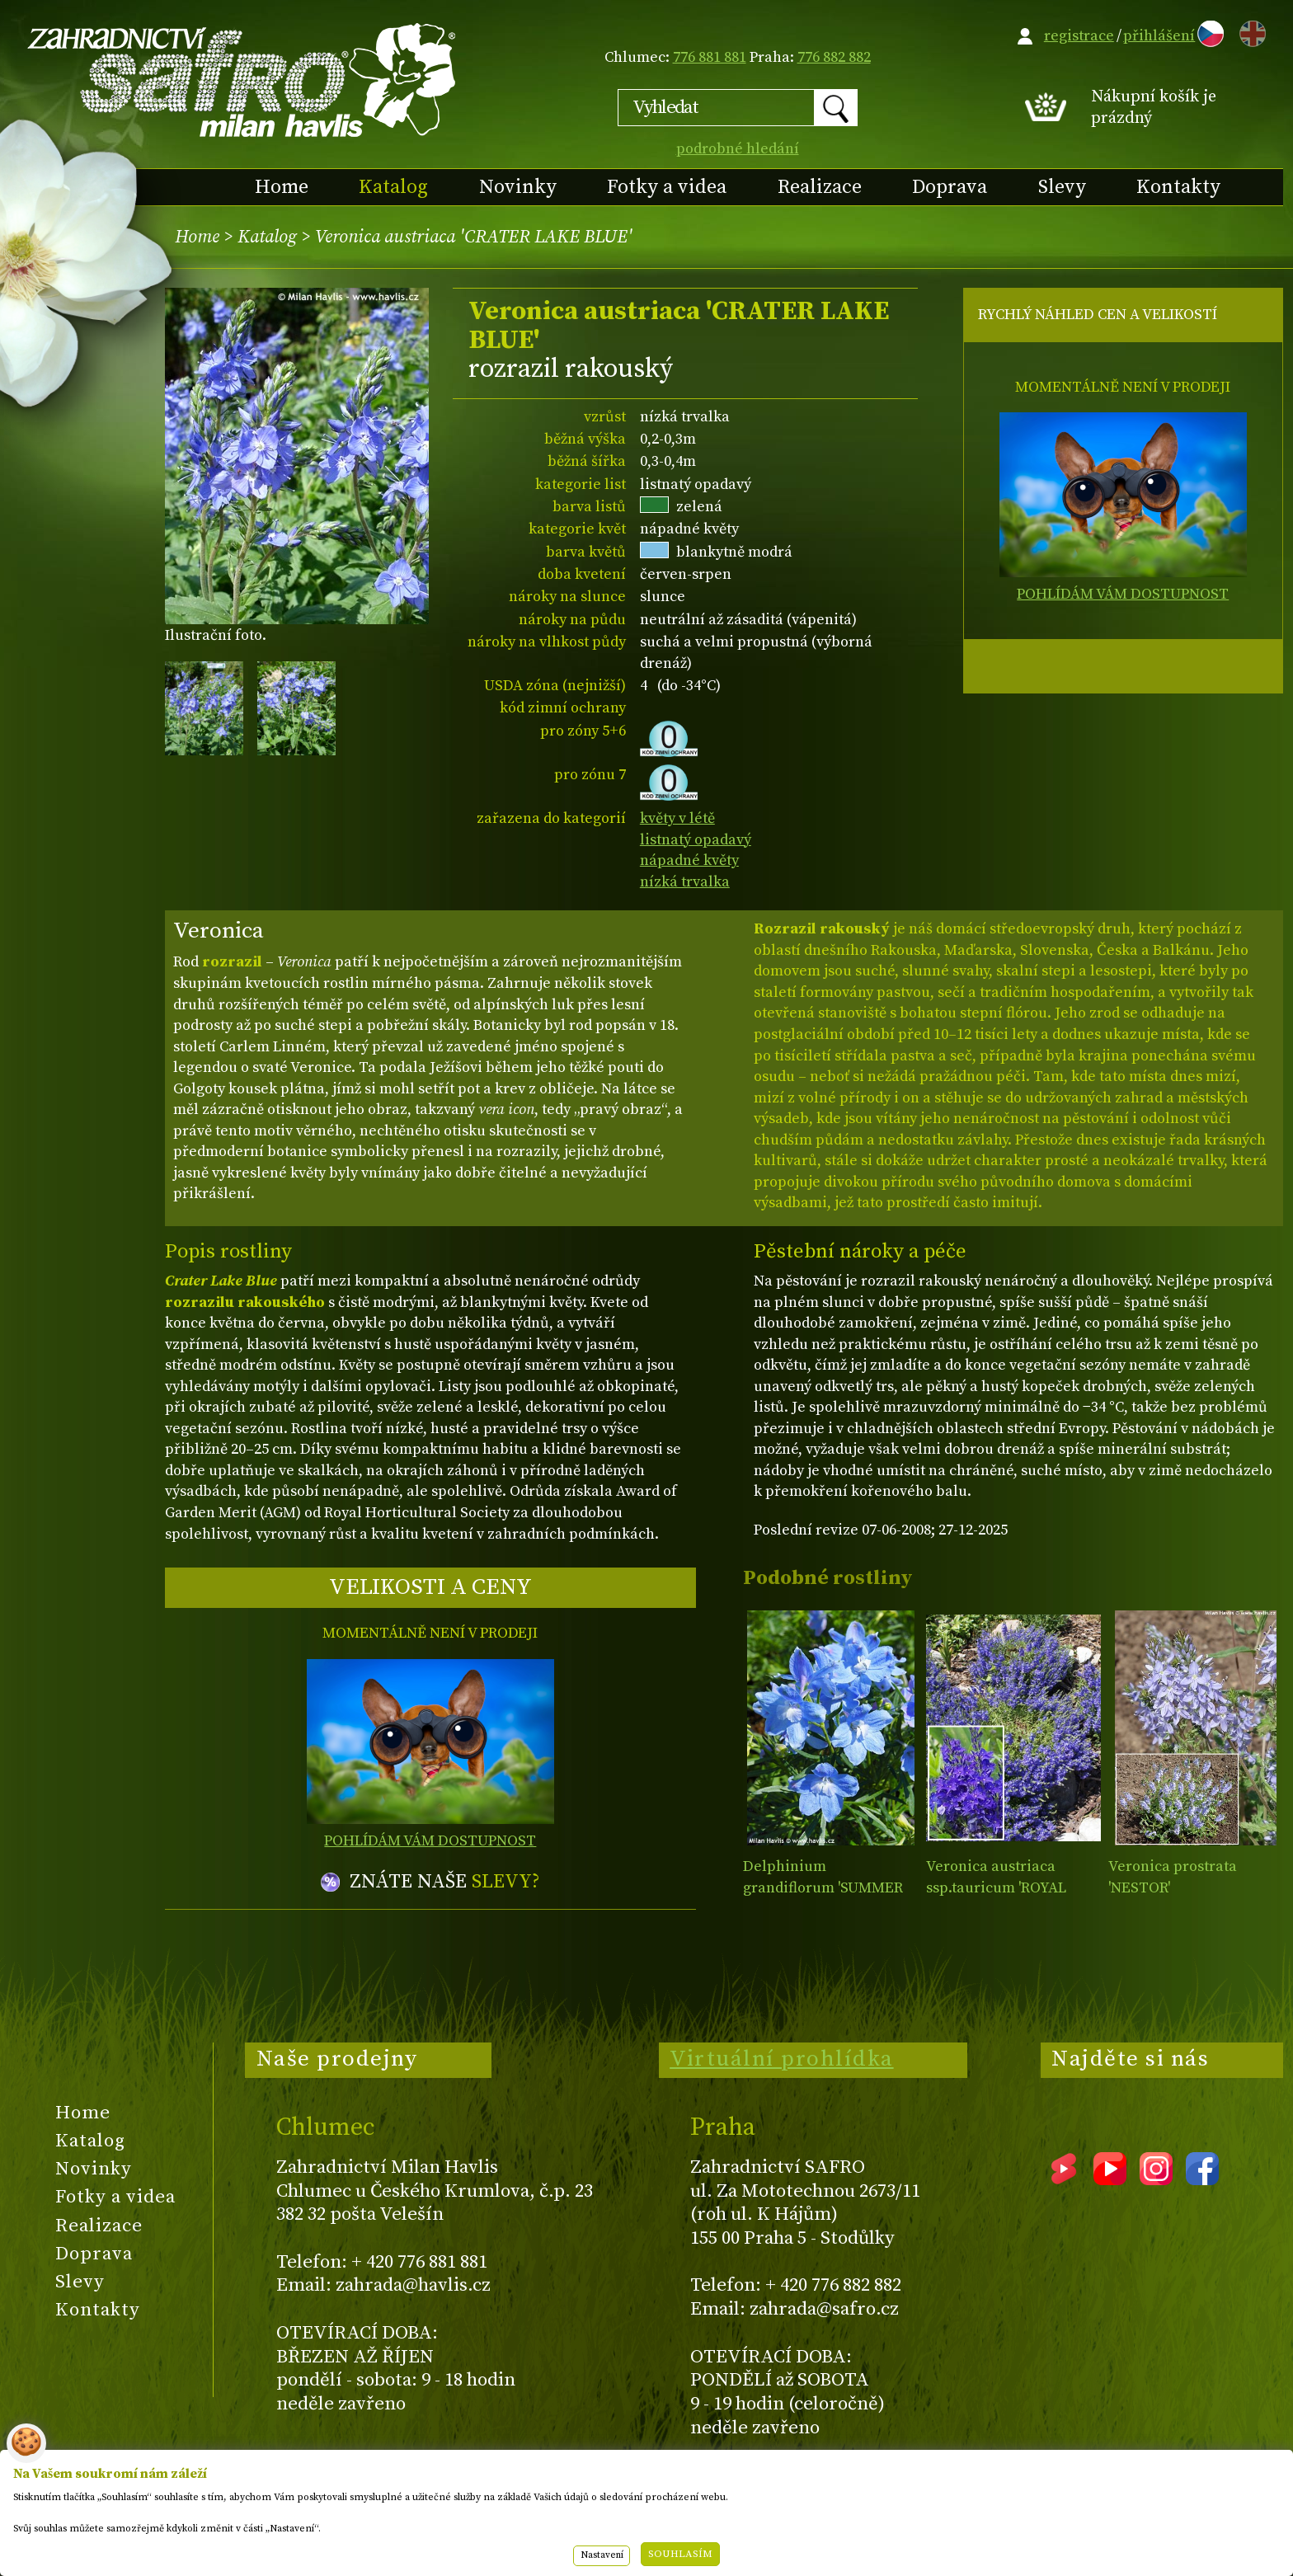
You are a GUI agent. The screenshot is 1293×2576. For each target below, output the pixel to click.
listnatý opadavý (695, 839)
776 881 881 (709, 57)
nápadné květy (689, 860)
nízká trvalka (685, 881)
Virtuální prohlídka (782, 2059)
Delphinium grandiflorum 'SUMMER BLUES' (823, 1887)
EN (1249, 30)
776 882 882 (834, 57)
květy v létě (677, 818)
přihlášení (1159, 35)
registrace (1079, 35)
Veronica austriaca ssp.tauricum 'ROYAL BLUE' (996, 1887)
